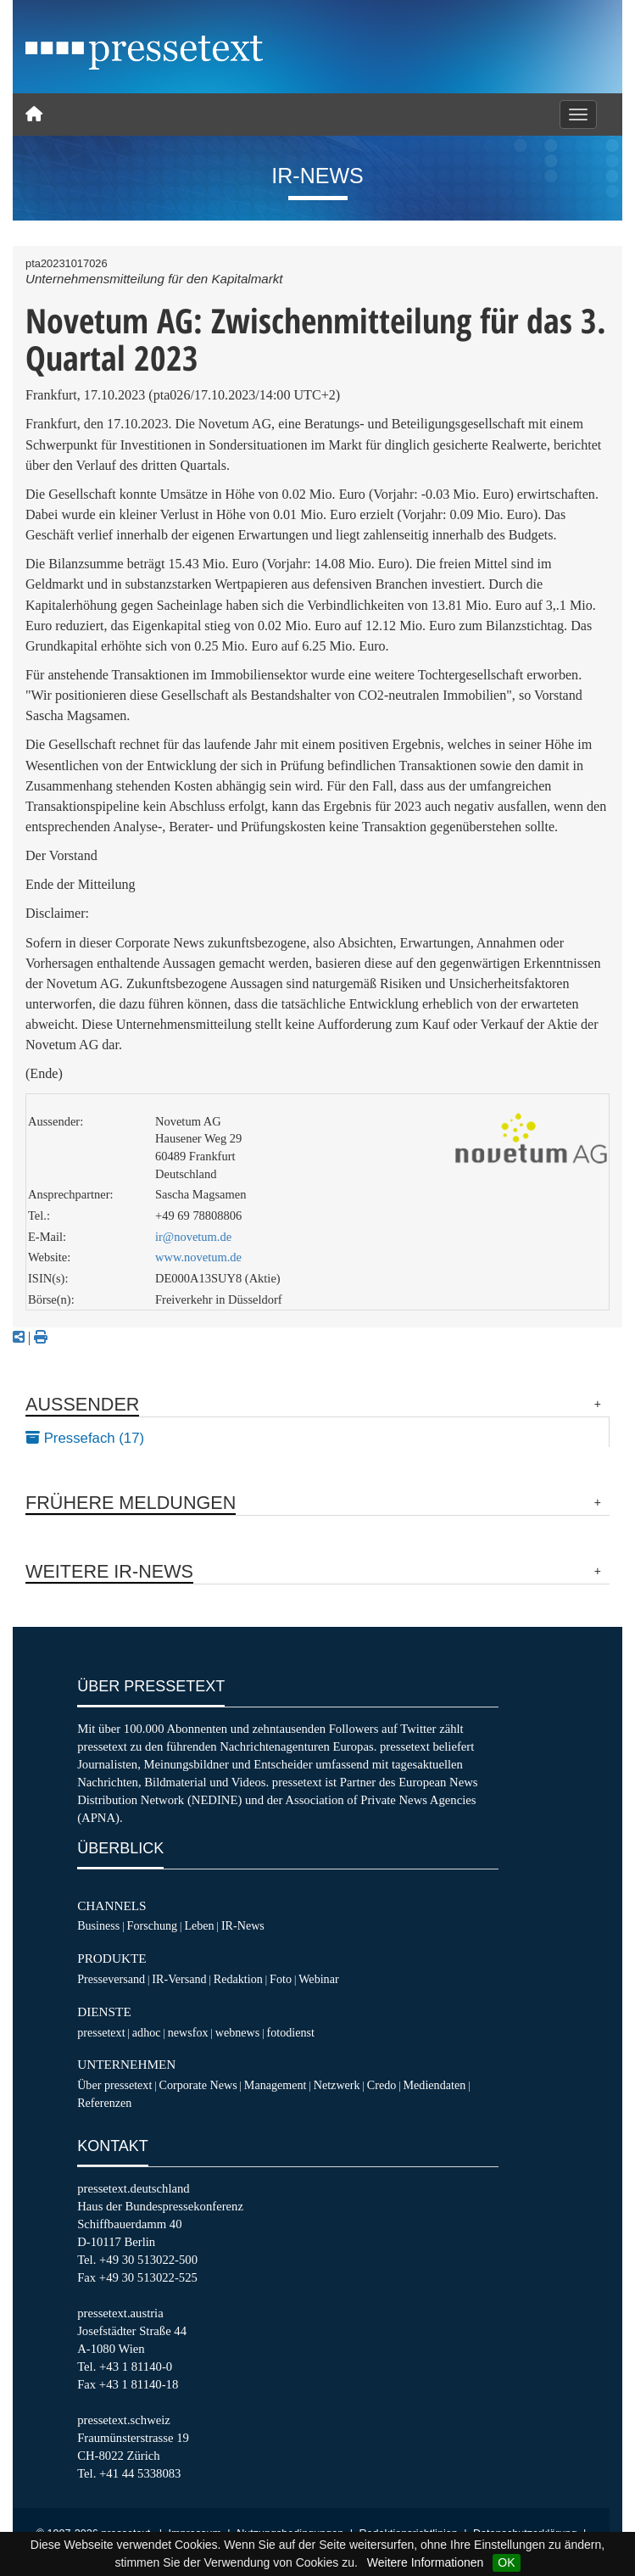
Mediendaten (435, 2085)
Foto (281, 1979)
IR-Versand (179, 1979)
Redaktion (238, 1979)
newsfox (188, 2032)
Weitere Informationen (425, 2562)
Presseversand (111, 1979)
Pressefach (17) (84, 1438)
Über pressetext (114, 2085)
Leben (199, 1925)
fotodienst (291, 2032)
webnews (237, 2032)
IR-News (243, 1925)
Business (98, 1925)
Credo (381, 2085)
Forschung (152, 1925)
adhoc (146, 2032)
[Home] (34, 114)
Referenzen (104, 2102)
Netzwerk (337, 2085)
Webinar (318, 1979)
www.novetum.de (198, 1257)
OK (506, 2562)
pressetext (101, 2032)
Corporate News (198, 2085)
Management (275, 2085)
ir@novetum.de (193, 1236)
